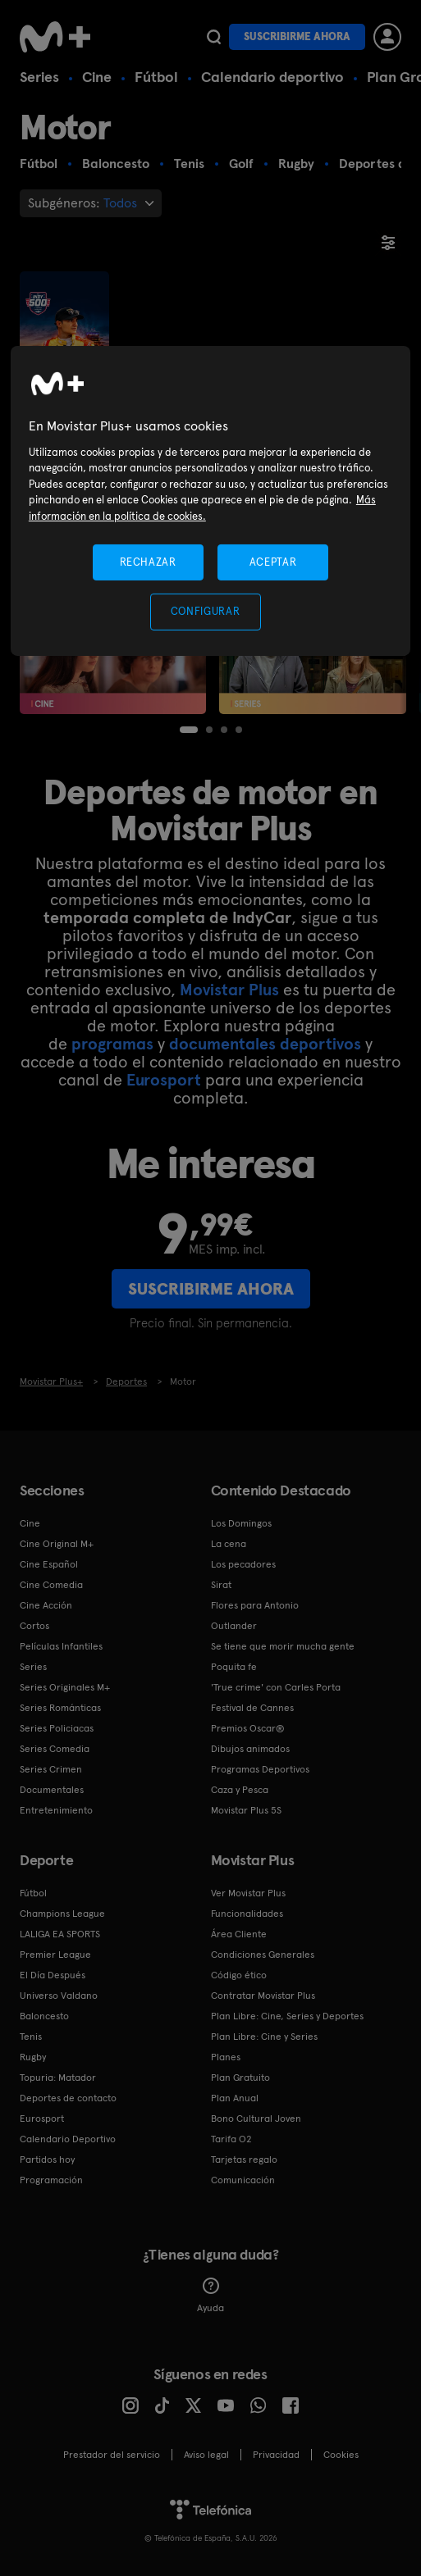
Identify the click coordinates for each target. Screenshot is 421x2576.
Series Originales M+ (65, 1687)
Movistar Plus (229, 989)
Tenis (31, 2036)
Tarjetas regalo (244, 2159)
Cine (97, 76)
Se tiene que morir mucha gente (283, 1646)
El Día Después (52, 1975)
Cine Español (49, 1564)
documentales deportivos (265, 1044)
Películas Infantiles (61, 1646)
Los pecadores (243, 1564)
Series (39, 76)
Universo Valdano (59, 1995)
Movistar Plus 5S (246, 1810)
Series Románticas (60, 1708)
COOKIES (341, 2454)
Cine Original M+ (57, 1544)
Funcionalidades (247, 1913)
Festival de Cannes (252, 1708)
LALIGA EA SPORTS (60, 1934)
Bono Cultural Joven (256, 2118)
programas (112, 1044)
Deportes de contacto (68, 2098)
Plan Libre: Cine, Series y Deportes (287, 2016)
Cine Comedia (51, 1585)
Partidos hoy (47, 2159)
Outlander (234, 1626)
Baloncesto (44, 2016)
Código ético (239, 1975)
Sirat (221, 1585)
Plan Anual (235, 2098)
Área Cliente (239, 1934)
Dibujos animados (250, 1749)
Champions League (62, 1913)
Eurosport (163, 1080)
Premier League (55, 1954)
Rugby (33, 2057)
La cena (228, 1544)
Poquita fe (234, 1667)
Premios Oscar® (248, 1728)
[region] (210, 500)
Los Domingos (241, 1523)
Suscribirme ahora (297, 36)
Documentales (52, 1789)
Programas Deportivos (260, 1769)
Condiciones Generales (262, 1954)
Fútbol (156, 76)
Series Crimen (51, 1769)
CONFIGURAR (205, 611)
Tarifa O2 (231, 2139)
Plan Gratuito (240, 2077)
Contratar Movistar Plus (263, 1995)
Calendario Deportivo (68, 2139)
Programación (51, 2180)
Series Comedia (54, 1749)
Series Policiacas (57, 1728)
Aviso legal (206, 2454)
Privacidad (276, 2454)
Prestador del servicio (111, 2454)
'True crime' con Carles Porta (276, 1687)
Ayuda (210, 2296)
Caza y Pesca (239, 1789)
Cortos (34, 1626)
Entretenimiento (56, 1810)
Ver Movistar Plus (248, 1893)
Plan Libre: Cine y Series (264, 2036)
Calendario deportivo (272, 76)
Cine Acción (46, 1605)
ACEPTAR (273, 562)
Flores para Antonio (255, 1605)
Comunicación (243, 2180)
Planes (225, 2057)
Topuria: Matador (58, 2077)
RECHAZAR (148, 562)
